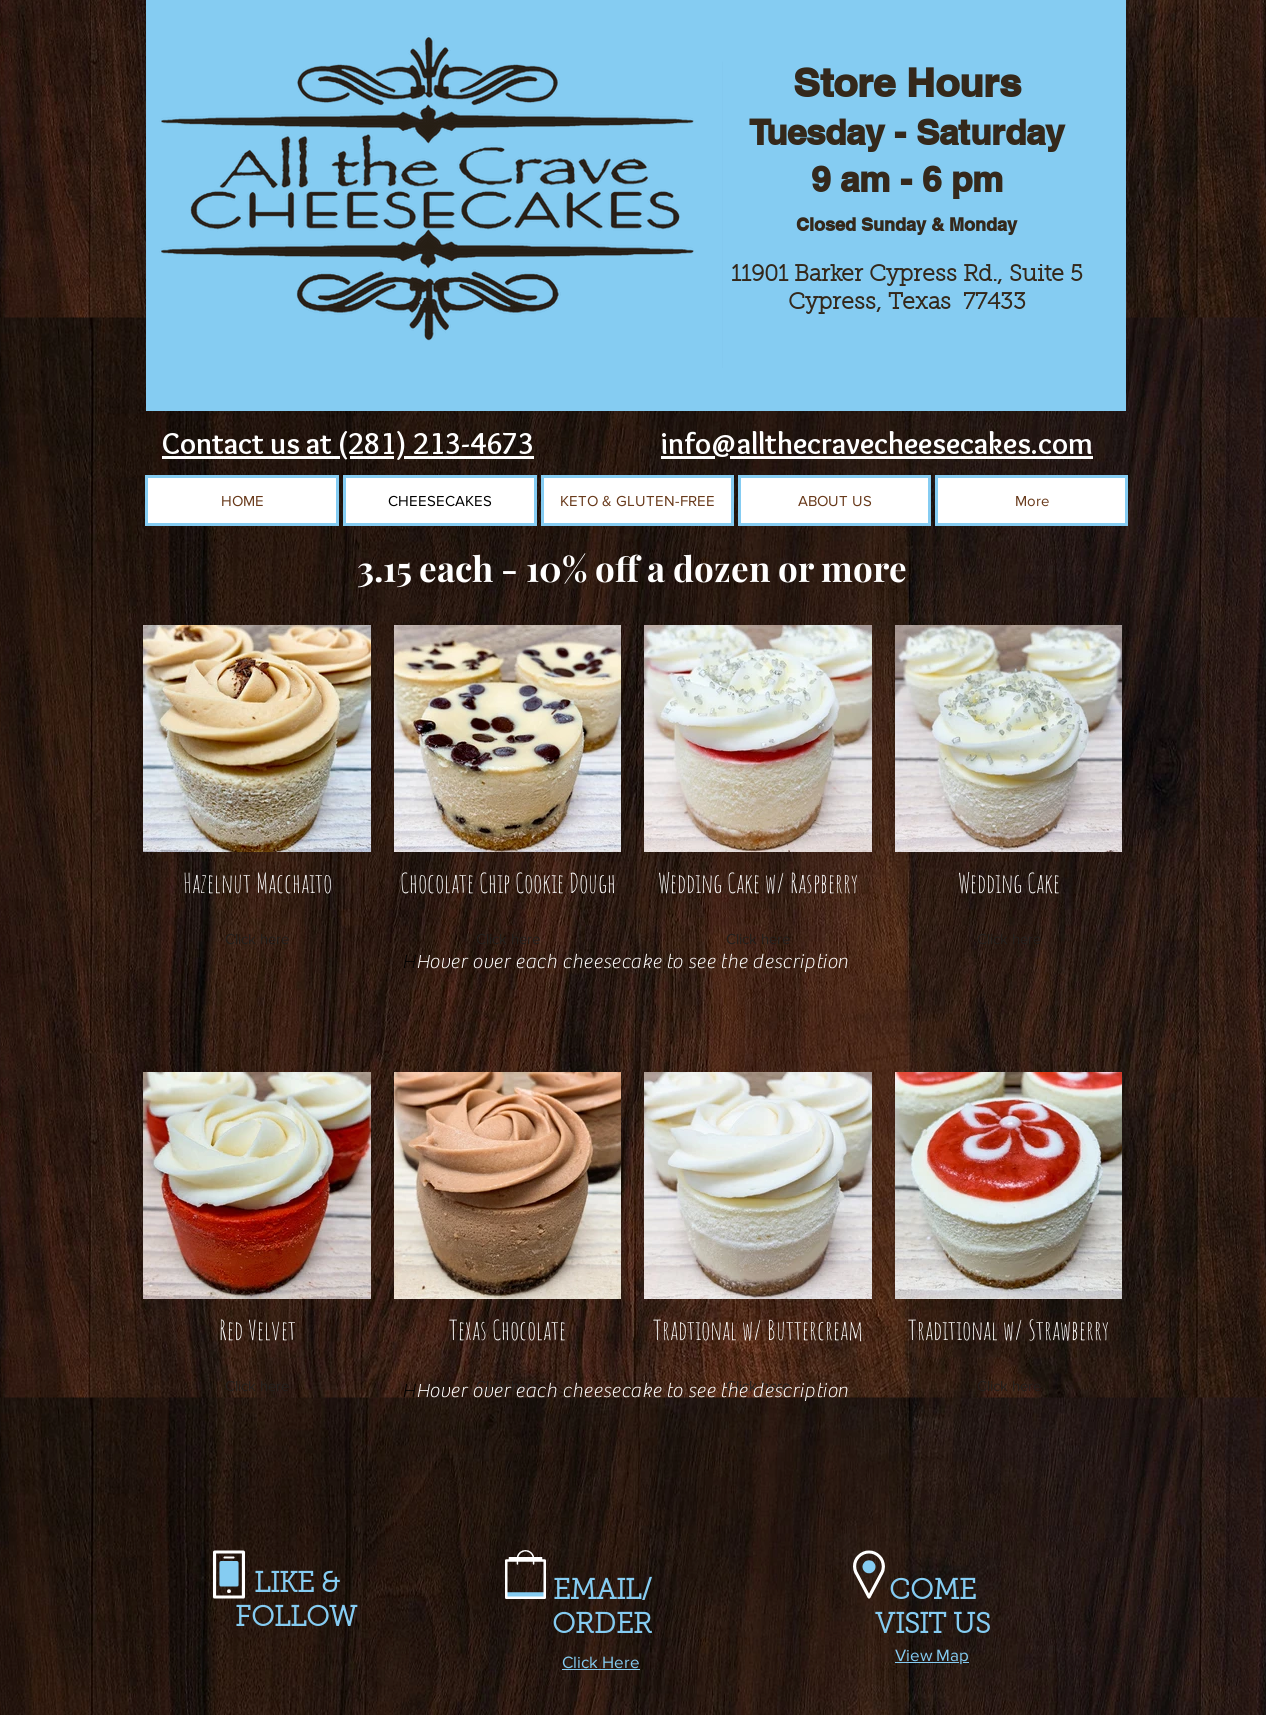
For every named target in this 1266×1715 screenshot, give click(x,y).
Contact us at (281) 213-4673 (348, 443)
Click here (257, 938)
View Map (932, 1654)
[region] (753, 735)
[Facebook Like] (600, 452)
